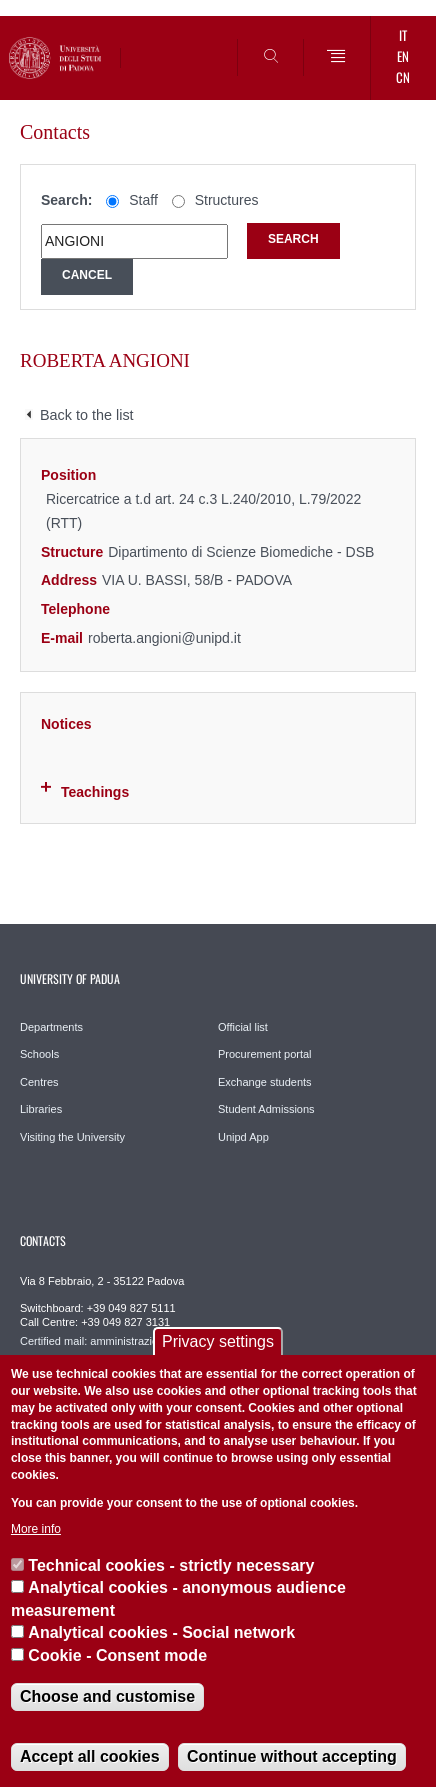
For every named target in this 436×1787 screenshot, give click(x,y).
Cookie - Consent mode (117, 1655)
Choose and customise (107, 1696)
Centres (39, 1082)
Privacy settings (218, 1341)
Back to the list (87, 415)
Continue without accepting (292, 1756)
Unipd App (243, 1137)
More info (36, 1529)
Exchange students (265, 1082)
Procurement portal (265, 1054)
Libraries (41, 1109)
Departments (51, 1027)
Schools (39, 1054)
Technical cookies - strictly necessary (171, 1565)
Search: (66, 200)
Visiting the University (72, 1137)
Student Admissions (266, 1109)
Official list (243, 1027)
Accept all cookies (90, 1756)
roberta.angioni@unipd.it (164, 638)
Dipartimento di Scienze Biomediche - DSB (241, 552)
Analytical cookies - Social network (161, 1632)
